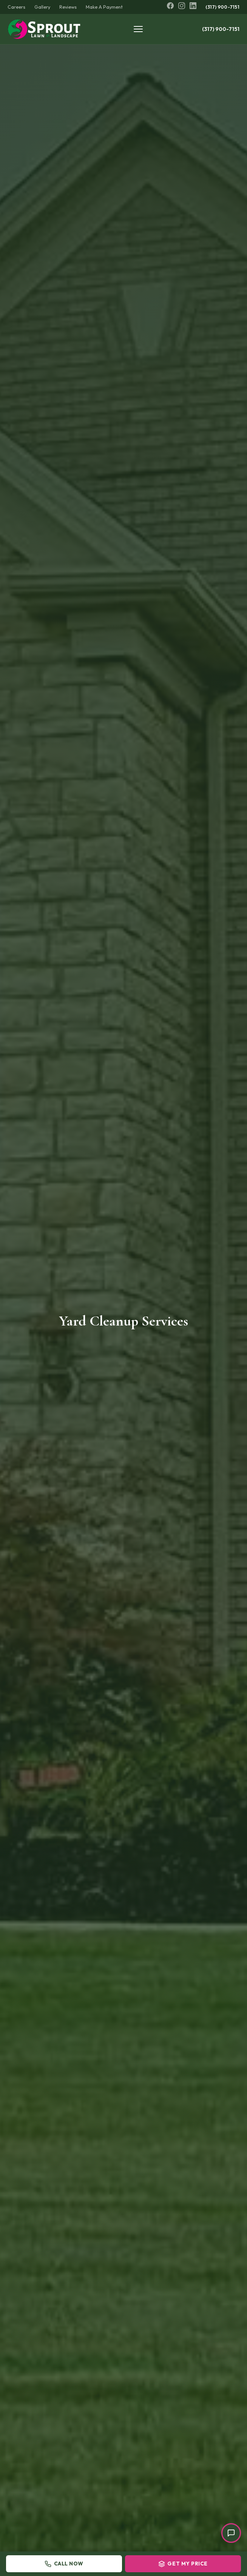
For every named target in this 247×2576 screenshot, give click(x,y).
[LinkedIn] (193, 6)
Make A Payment (104, 7)
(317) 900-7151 (222, 7)
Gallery (42, 7)
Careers (16, 7)
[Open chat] (231, 2533)
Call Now (64, 2563)
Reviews (68, 7)
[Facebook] (170, 6)
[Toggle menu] (140, 29)
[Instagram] (181, 6)
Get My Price (183, 2563)
